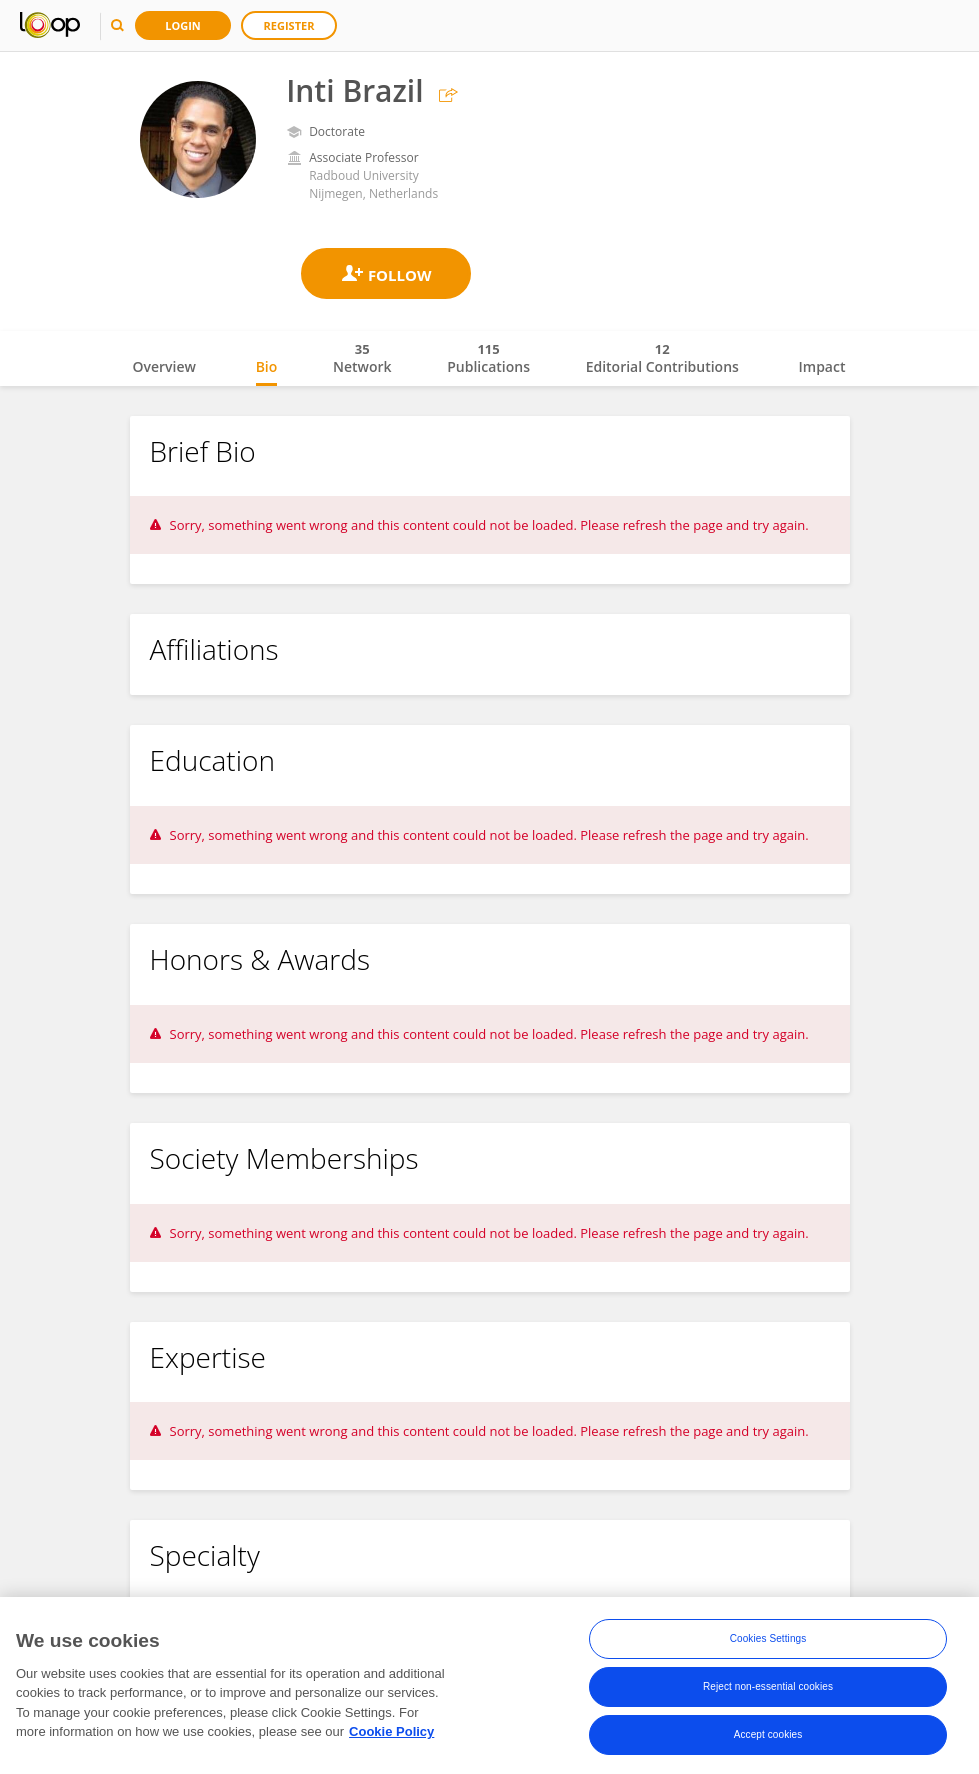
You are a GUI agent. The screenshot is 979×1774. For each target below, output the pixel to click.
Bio (267, 366)
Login (183, 25)
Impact (822, 366)
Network (362, 358)
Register (289, 25)
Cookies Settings (768, 1642)
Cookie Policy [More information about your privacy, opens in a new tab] (391, 1734)
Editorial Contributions (662, 358)
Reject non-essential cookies (768, 1690)
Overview (164, 366)
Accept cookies (768, 1738)
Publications (488, 358)
